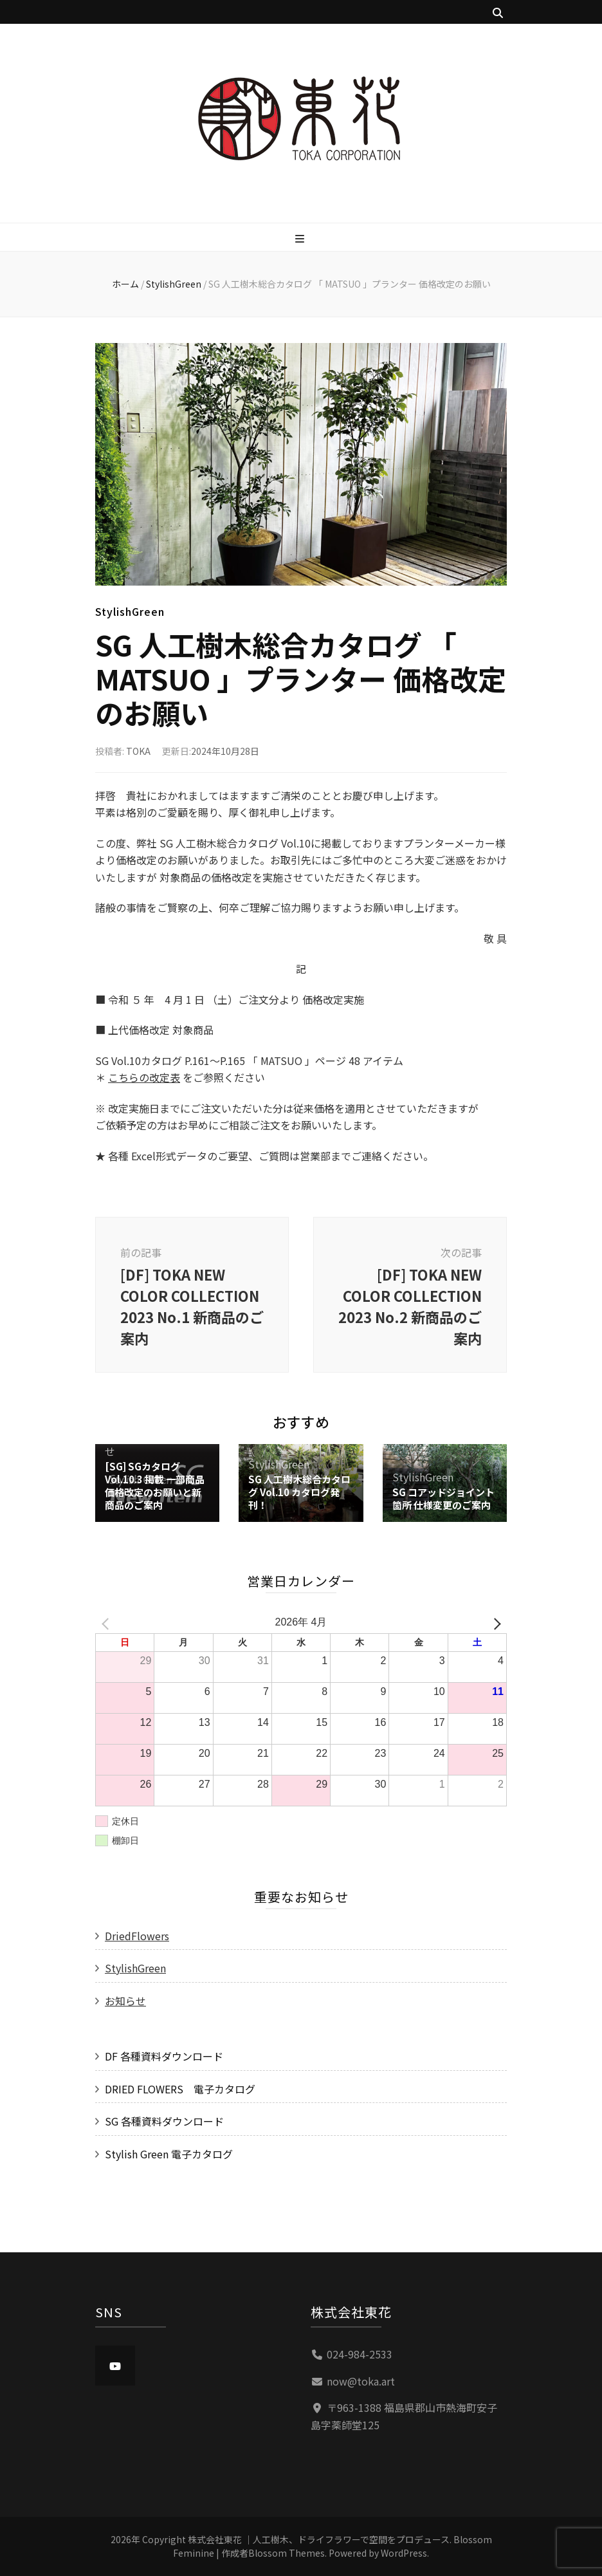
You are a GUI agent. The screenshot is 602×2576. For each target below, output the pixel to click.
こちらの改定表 (144, 1077)
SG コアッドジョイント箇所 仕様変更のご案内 (443, 1498)
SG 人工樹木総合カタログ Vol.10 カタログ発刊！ (299, 1492)
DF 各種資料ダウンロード (164, 2056)
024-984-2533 (359, 2354)
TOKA (138, 751)
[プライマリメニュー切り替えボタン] (301, 238)
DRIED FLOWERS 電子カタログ (180, 2089)
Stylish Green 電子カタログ (169, 2154)
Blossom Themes (286, 2552)
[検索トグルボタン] (498, 12)
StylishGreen (130, 611)
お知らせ (125, 2000)
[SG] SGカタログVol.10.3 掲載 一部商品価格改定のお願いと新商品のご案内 (155, 1485)
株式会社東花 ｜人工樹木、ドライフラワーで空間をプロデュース (319, 2539)
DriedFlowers (137, 1935)
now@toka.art (361, 2381)
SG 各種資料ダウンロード (164, 2121)
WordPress (404, 2552)
